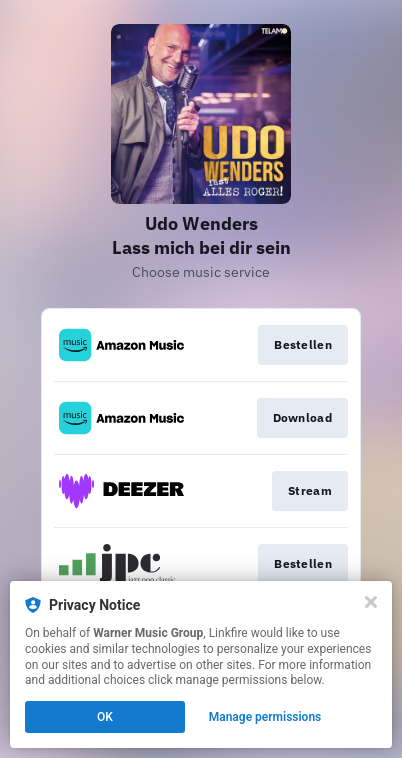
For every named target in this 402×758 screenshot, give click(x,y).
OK (105, 717)
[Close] (371, 602)
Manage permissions (265, 717)
